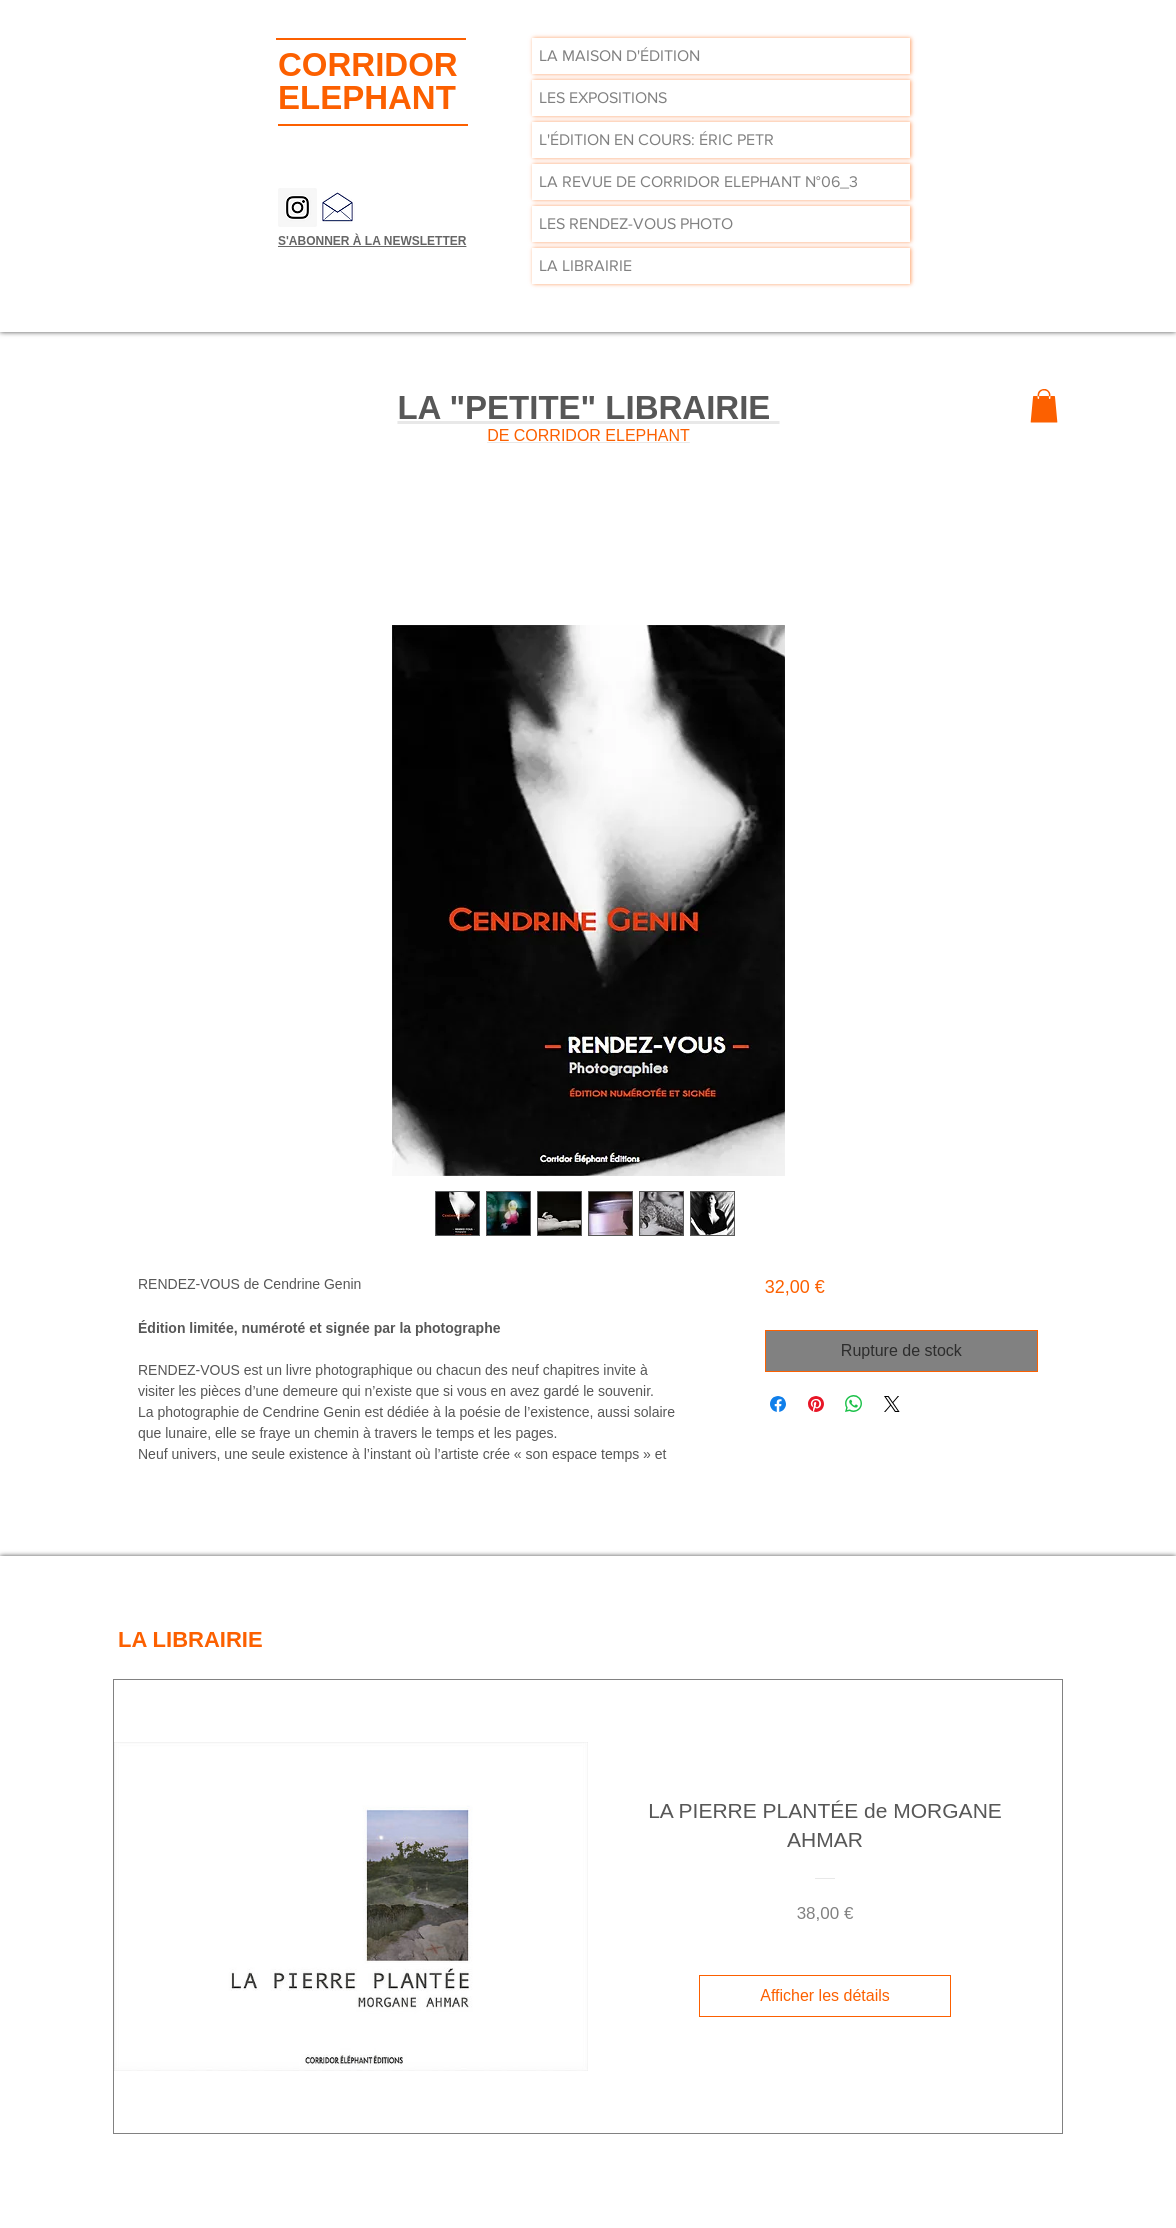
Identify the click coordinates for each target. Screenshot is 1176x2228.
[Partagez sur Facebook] (778, 1404)
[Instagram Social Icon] (297, 207)
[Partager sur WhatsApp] (854, 1404)
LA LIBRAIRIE (585, 265)
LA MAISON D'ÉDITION (619, 55)
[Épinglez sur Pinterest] (816, 1404)
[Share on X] (892, 1404)
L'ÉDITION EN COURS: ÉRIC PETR (656, 139)
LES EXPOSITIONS (603, 97)
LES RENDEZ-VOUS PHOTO (636, 223)
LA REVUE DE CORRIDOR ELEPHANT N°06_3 (698, 181)
